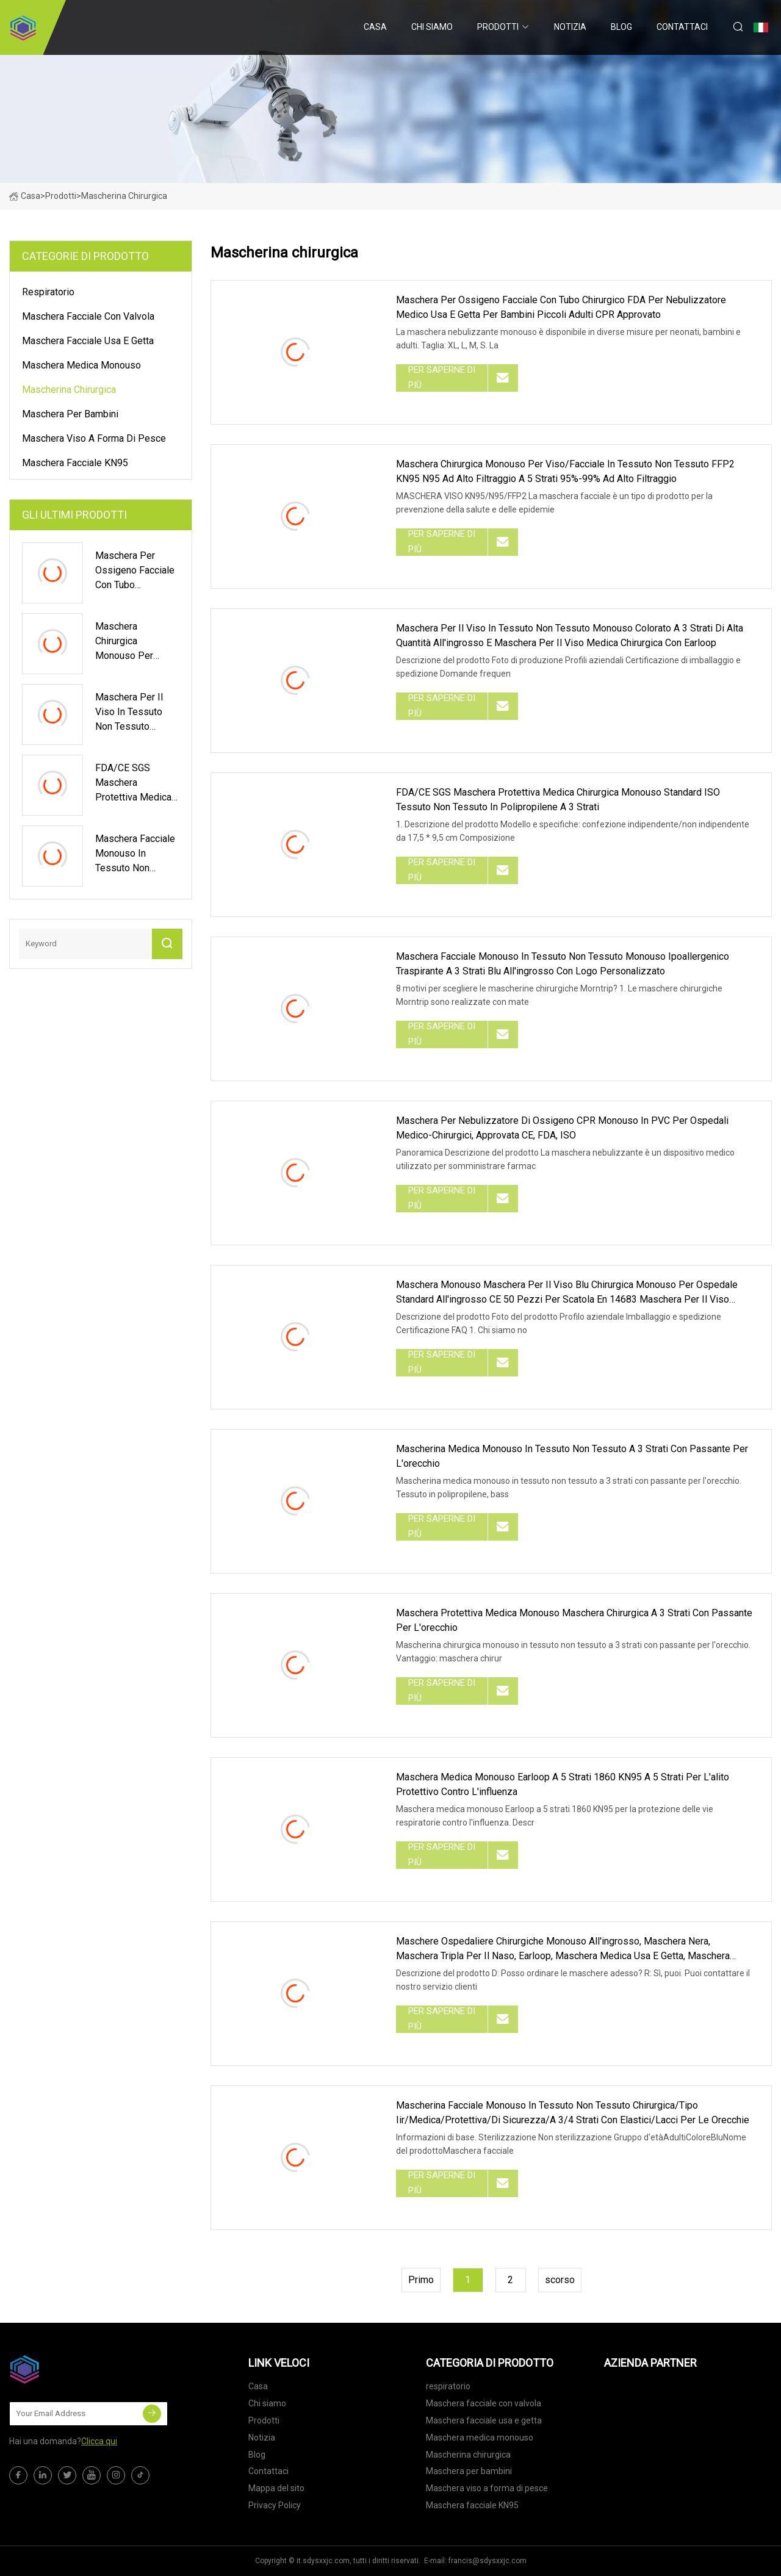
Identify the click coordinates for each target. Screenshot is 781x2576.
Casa (375, 27)
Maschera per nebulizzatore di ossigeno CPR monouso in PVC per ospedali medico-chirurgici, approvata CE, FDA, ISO (562, 1128)
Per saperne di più (441, 377)
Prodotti (498, 27)
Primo (421, 2280)
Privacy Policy (274, 2505)
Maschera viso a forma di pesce (94, 438)
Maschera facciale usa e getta (88, 341)
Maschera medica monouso (81, 365)
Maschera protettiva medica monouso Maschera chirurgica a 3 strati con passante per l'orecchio (574, 1620)
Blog (621, 27)
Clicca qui (99, 2441)
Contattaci (682, 27)
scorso (560, 2280)
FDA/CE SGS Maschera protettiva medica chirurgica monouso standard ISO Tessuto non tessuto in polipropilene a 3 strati (558, 799)
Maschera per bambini (70, 414)
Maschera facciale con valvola (88, 316)
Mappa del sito (276, 2488)
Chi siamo (432, 27)
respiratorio (48, 292)
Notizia (570, 27)
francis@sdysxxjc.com (487, 2560)
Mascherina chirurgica (69, 389)
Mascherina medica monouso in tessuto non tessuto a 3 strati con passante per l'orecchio (572, 1456)
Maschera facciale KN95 (75, 463)
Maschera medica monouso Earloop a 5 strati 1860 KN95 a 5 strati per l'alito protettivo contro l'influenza (562, 1784)
